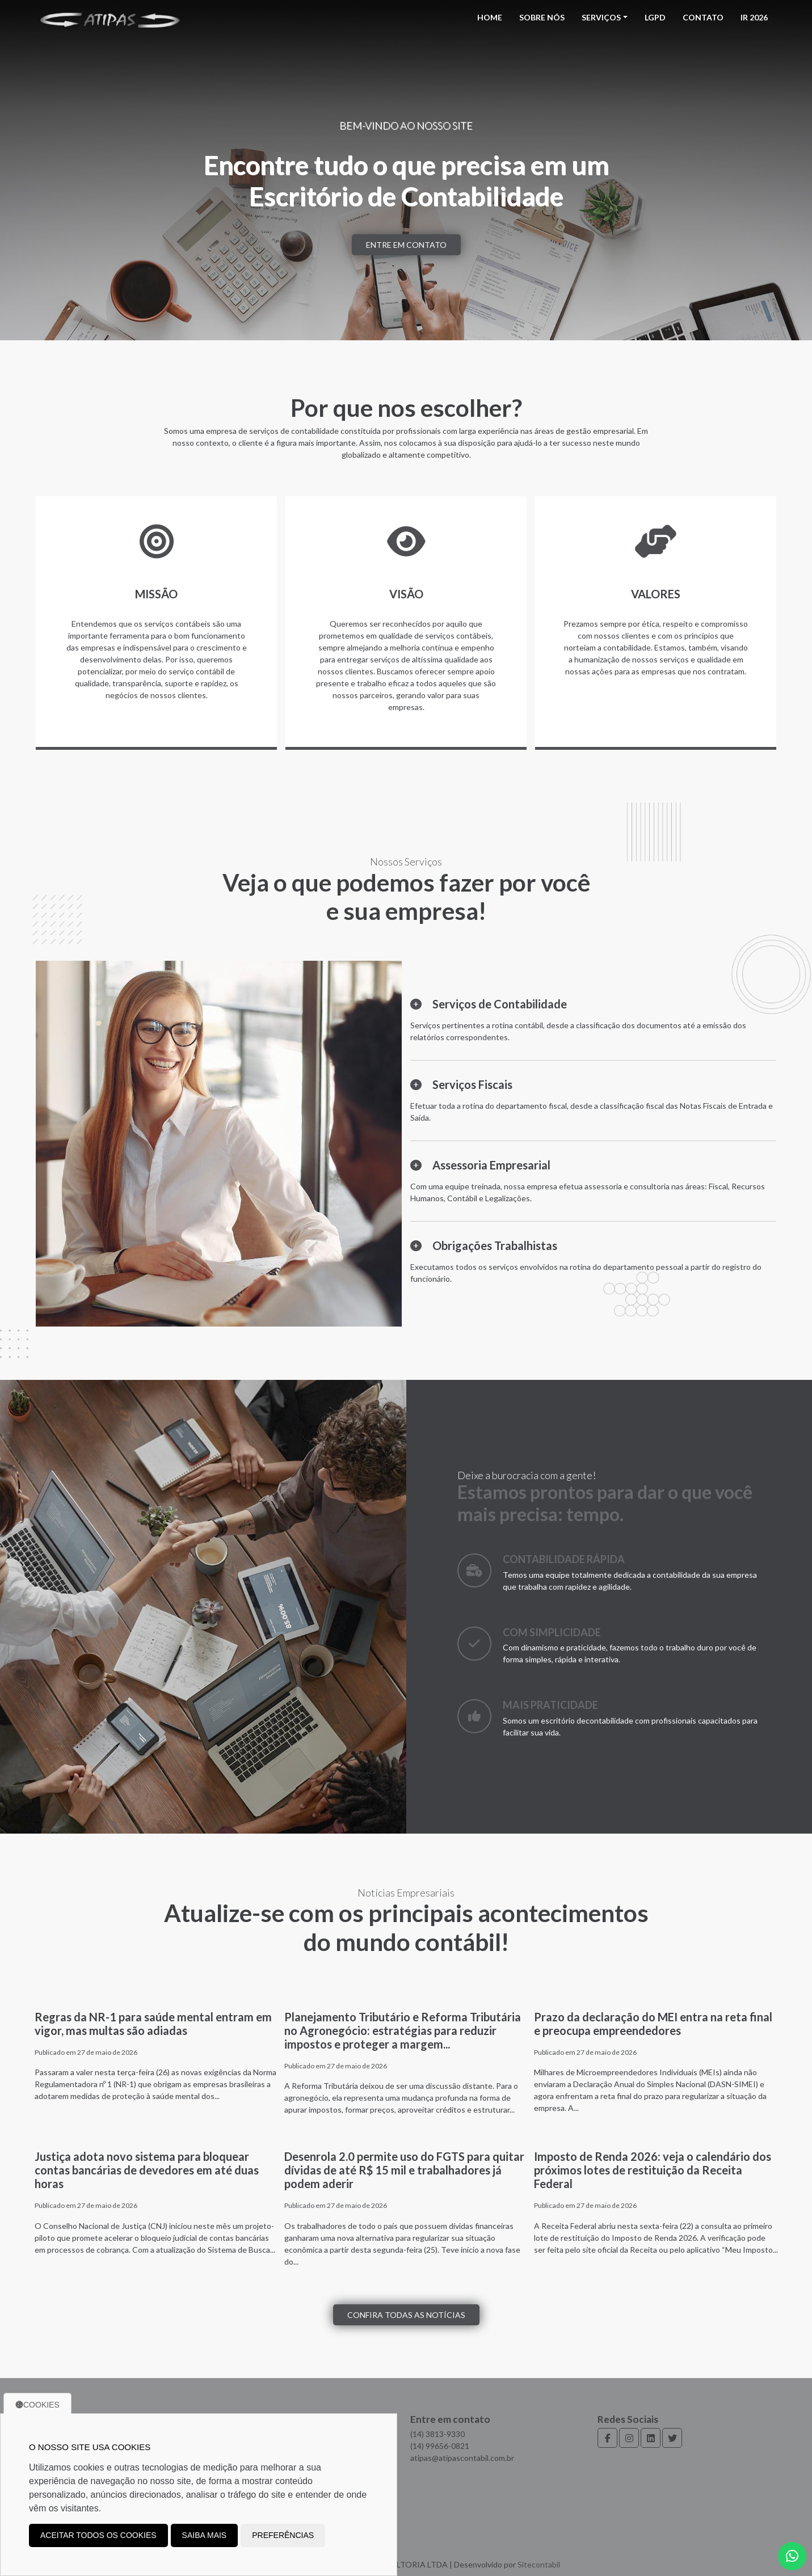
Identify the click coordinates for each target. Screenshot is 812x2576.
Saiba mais (204, 2535)
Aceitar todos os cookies (98, 2535)
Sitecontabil (539, 2564)
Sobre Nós (542, 17)
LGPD (655, 17)
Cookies (37, 2404)
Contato (703, 17)
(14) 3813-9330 (437, 2434)
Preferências (283, 2535)
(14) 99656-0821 (439, 2446)
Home (489, 17)
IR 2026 (754, 17)
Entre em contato (406, 245)
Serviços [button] (601, 17)
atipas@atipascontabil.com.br (462, 2458)
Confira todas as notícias (406, 2315)
